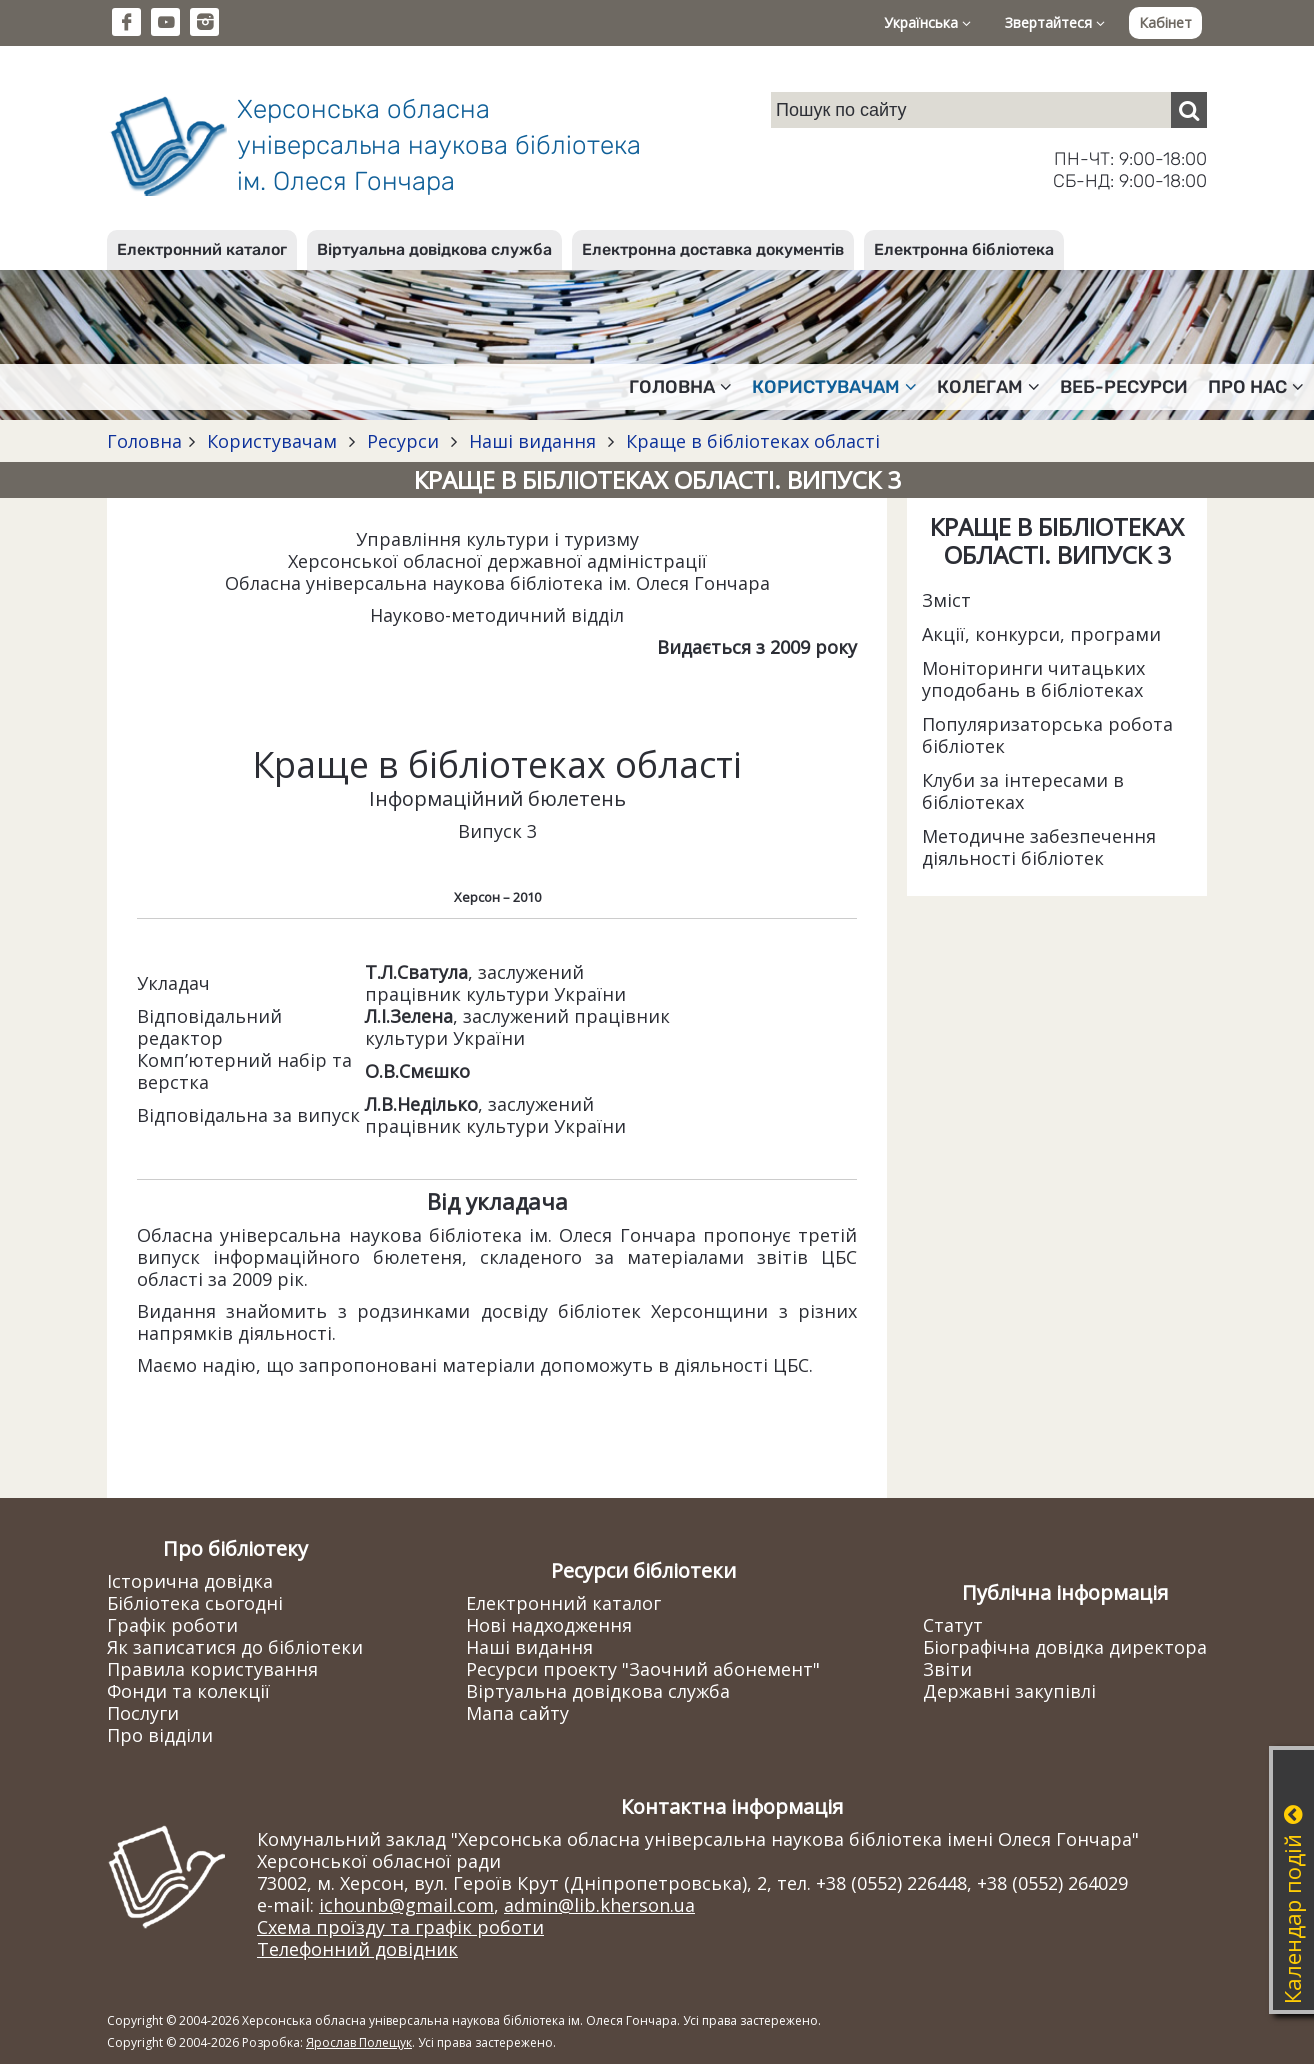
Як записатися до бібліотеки (235, 1647)
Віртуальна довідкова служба (434, 249)
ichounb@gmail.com (406, 1905)
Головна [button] (680, 387)
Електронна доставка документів (713, 249)
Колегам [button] (988, 387)
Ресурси (403, 441)
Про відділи (160, 1735)
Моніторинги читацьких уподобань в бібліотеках (1033, 679)
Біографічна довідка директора (1065, 1647)
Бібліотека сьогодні (195, 1603)
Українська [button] (927, 22)
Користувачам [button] (834, 387)
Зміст (946, 600)
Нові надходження (549, 1625)
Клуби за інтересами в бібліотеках (1023, 791)
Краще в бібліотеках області (750, 441)
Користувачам (272, 441)
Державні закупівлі (1009, 1691)
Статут (953, 1625)
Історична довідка (190, 1581)
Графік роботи (172, 1625)
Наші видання (532, 441)
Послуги (143, 1713)
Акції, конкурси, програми (1041, 634)
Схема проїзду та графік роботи (400, 1927)
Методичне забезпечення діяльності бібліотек (1039, 847)
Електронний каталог (202, 249)
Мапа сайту (517, 1713)
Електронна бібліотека (964, 249)
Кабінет (1165, 22)
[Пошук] (1189, 110)
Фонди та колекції (188, 1691)
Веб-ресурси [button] (1124, 387)
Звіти (947, 1669)
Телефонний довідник (357, 1949)
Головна (144, 441)
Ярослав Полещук (359, 2042)
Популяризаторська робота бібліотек (1047, 735)
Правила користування (212, 1669)
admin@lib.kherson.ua (599, 1905)
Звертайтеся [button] (1055, 22)
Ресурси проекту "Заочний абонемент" (643, 1669)
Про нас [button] (1256, 387)
